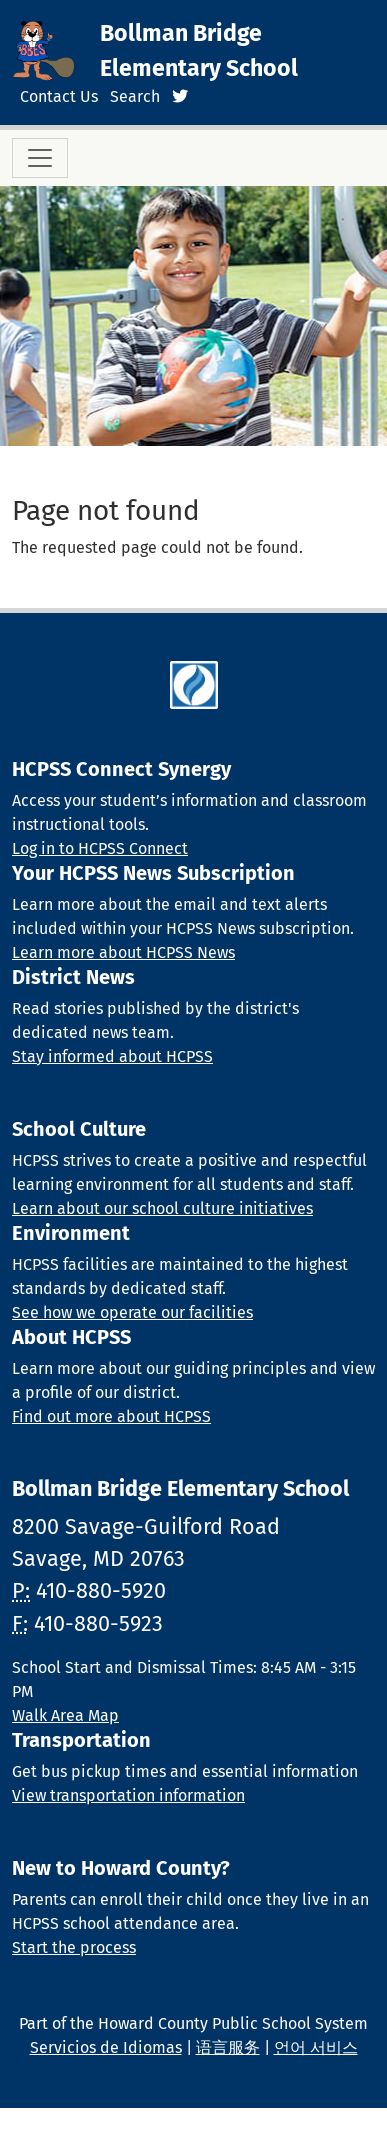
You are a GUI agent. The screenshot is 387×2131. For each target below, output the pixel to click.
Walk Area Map (65, 1715)
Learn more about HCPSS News (123, 952)
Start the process (74, 1947)
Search (135, 96)
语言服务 (228, 2047)
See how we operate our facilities (132, 1312)
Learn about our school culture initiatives (162, 1208)
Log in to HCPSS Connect (100, 848)
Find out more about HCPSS (111, 1416)
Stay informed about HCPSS (112, 1056)
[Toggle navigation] (40, 158)
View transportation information (128, 1795)
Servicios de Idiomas (106, 2047)
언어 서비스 (316, 2047)
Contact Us (59, 96)
